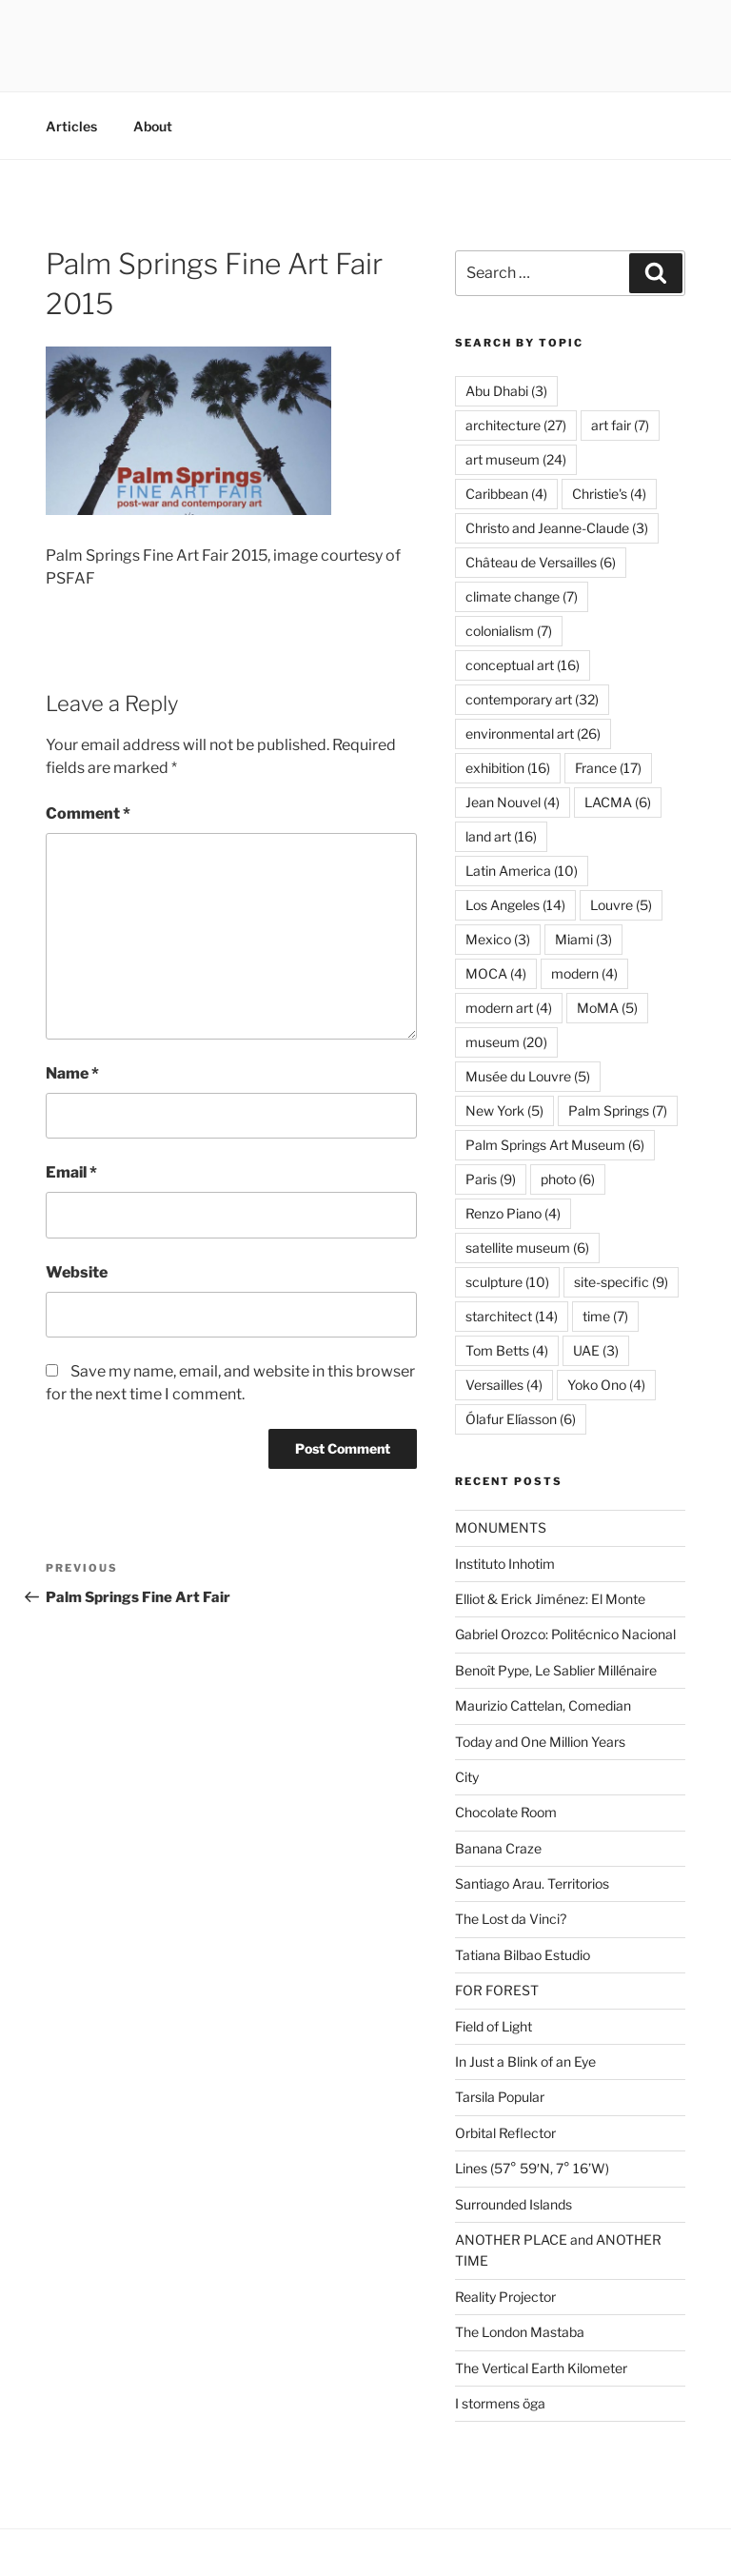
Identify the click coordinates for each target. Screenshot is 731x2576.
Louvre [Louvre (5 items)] (621, 905)
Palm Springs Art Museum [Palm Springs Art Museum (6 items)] (554, 1145)
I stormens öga (500, 2403)
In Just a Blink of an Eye (525, 2061)
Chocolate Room (506, 1812)
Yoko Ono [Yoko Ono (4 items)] (606, 1385)
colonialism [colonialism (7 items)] (508, 631)
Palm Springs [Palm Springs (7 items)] (617, 1110)
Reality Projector (505, 2297)
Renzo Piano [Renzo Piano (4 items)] (513, 1213)
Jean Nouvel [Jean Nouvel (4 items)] (512, 802)
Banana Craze (498, 1848)
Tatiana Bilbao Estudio (522, 1955)
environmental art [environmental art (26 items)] (533, 733)
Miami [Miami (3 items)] (583, 939)
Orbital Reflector (505, 2133)
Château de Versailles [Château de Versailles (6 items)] (540, 562)
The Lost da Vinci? (510, 1919)
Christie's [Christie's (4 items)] (609, 493)
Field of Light (493, 2026)
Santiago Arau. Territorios (532, 1883)
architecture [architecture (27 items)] (515, 425)
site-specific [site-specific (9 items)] (621, 1282)
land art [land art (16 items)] (501, 836)
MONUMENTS (500, 1527)
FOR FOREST (497, 1990)
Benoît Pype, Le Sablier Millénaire (556, 1670)
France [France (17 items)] (608, 768)
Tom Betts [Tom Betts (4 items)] (506, 1350)
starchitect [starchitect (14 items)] (511, 1316)
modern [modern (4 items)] (584, 973)
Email (71, 1172)
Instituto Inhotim (505, 1564)
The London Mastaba (519, 2332)
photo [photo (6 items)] (568, 1179)
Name (72, 1073)
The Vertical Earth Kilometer (541, 2368)
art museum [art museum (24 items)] (515, 459)
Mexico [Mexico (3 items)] (497, 939)
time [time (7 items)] (605, 1316)
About (152, 126)
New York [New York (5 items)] (504, 1110)
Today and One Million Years (540, 1742)
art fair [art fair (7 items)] (620, 425)
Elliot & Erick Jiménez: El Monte (550, 1599)
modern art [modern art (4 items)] (508, 1008)
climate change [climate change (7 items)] (521, 596)
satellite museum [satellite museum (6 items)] (527, 1247)
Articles (71, 126)
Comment (88, 813)
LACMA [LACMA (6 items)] (617, 802)
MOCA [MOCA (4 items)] (495, 973)
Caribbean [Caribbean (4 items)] (506, 493)
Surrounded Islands (513, 2204)
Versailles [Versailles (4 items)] (504, 1385)
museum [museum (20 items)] (506, 1042)
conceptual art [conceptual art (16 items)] (522, 665)
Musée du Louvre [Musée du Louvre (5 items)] (527, 1076)
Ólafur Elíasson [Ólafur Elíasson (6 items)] (520, 1419)
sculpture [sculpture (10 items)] (507, 1282)
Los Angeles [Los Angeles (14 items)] (515, 905)
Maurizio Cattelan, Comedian (543, 1705)
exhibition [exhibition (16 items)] (507, 768)
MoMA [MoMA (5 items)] (607, 1008)
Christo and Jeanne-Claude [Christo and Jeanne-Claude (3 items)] (556, 528)
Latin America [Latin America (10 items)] (521, 870)
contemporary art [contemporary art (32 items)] (532, 699)
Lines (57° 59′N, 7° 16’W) (532, 2168)
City (467, 1777)
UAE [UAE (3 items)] (596, 1350)
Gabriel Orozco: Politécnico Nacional (565, 1634)
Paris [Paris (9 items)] (490, 1179)
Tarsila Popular (499, 2097)
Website (77, 1272)
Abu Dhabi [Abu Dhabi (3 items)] (506, 391)
